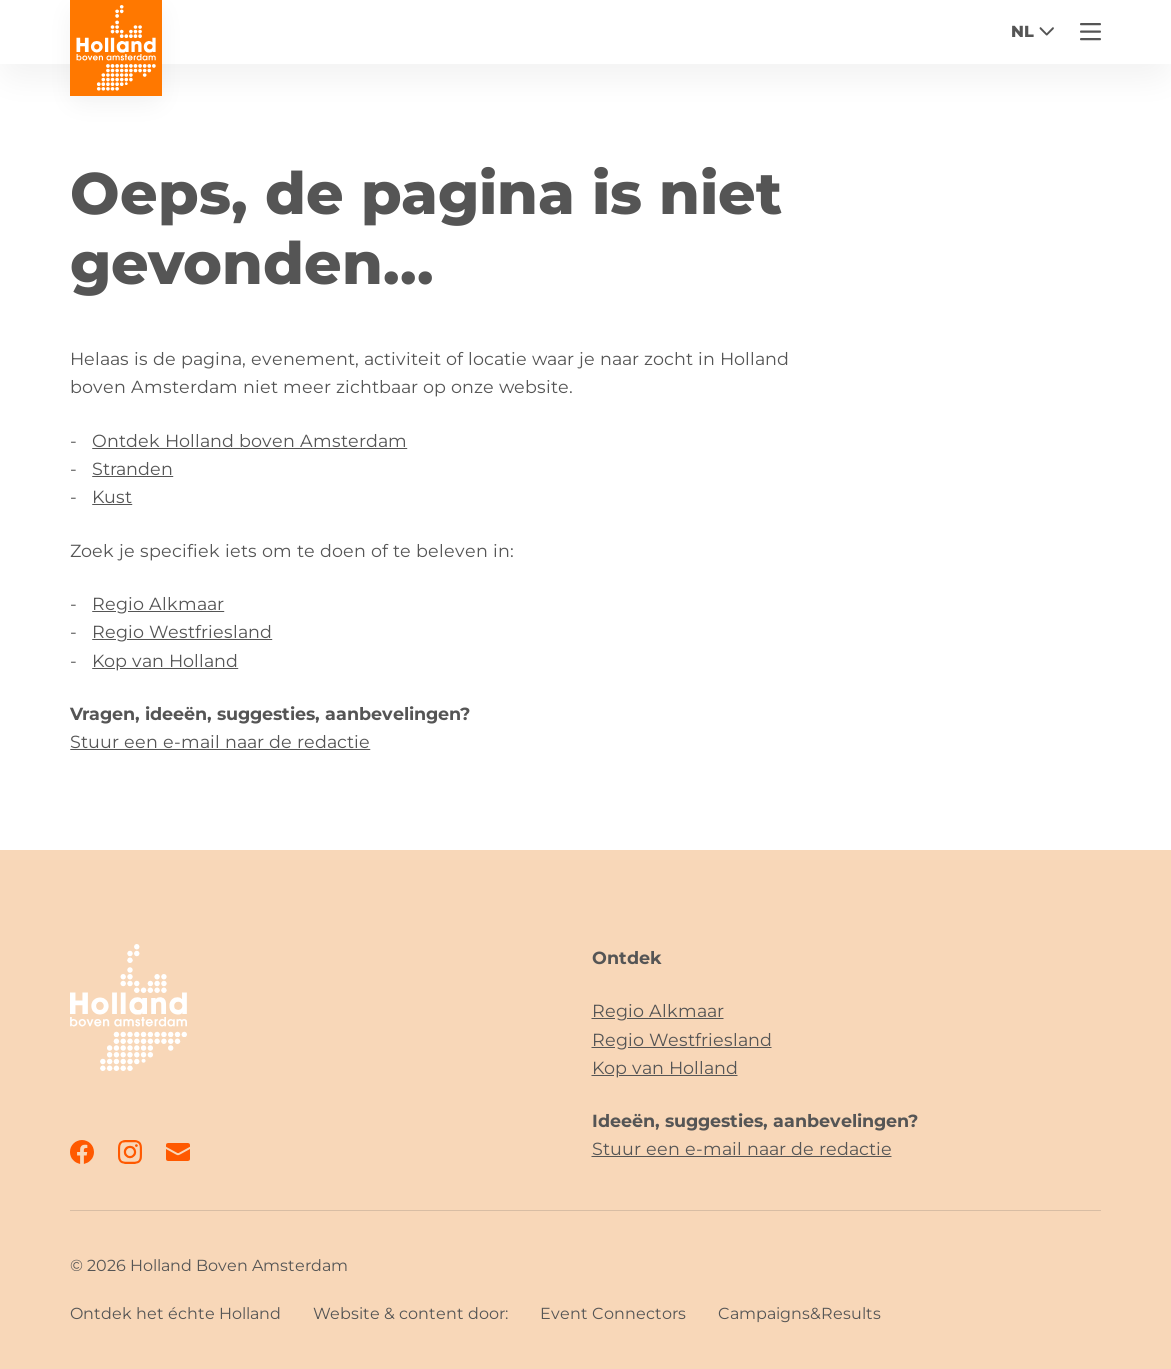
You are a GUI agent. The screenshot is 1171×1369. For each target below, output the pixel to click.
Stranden (132, 468)
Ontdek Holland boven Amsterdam (249, 440)
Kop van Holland (165, 660)
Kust (112, 496)
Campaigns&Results (799, 1313)
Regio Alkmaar (158, 603)
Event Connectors (613, 1313)
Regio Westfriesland (182, 631)
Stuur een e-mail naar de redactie (220, 741)
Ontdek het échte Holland (175, 1313)
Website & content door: (410, 1313)
